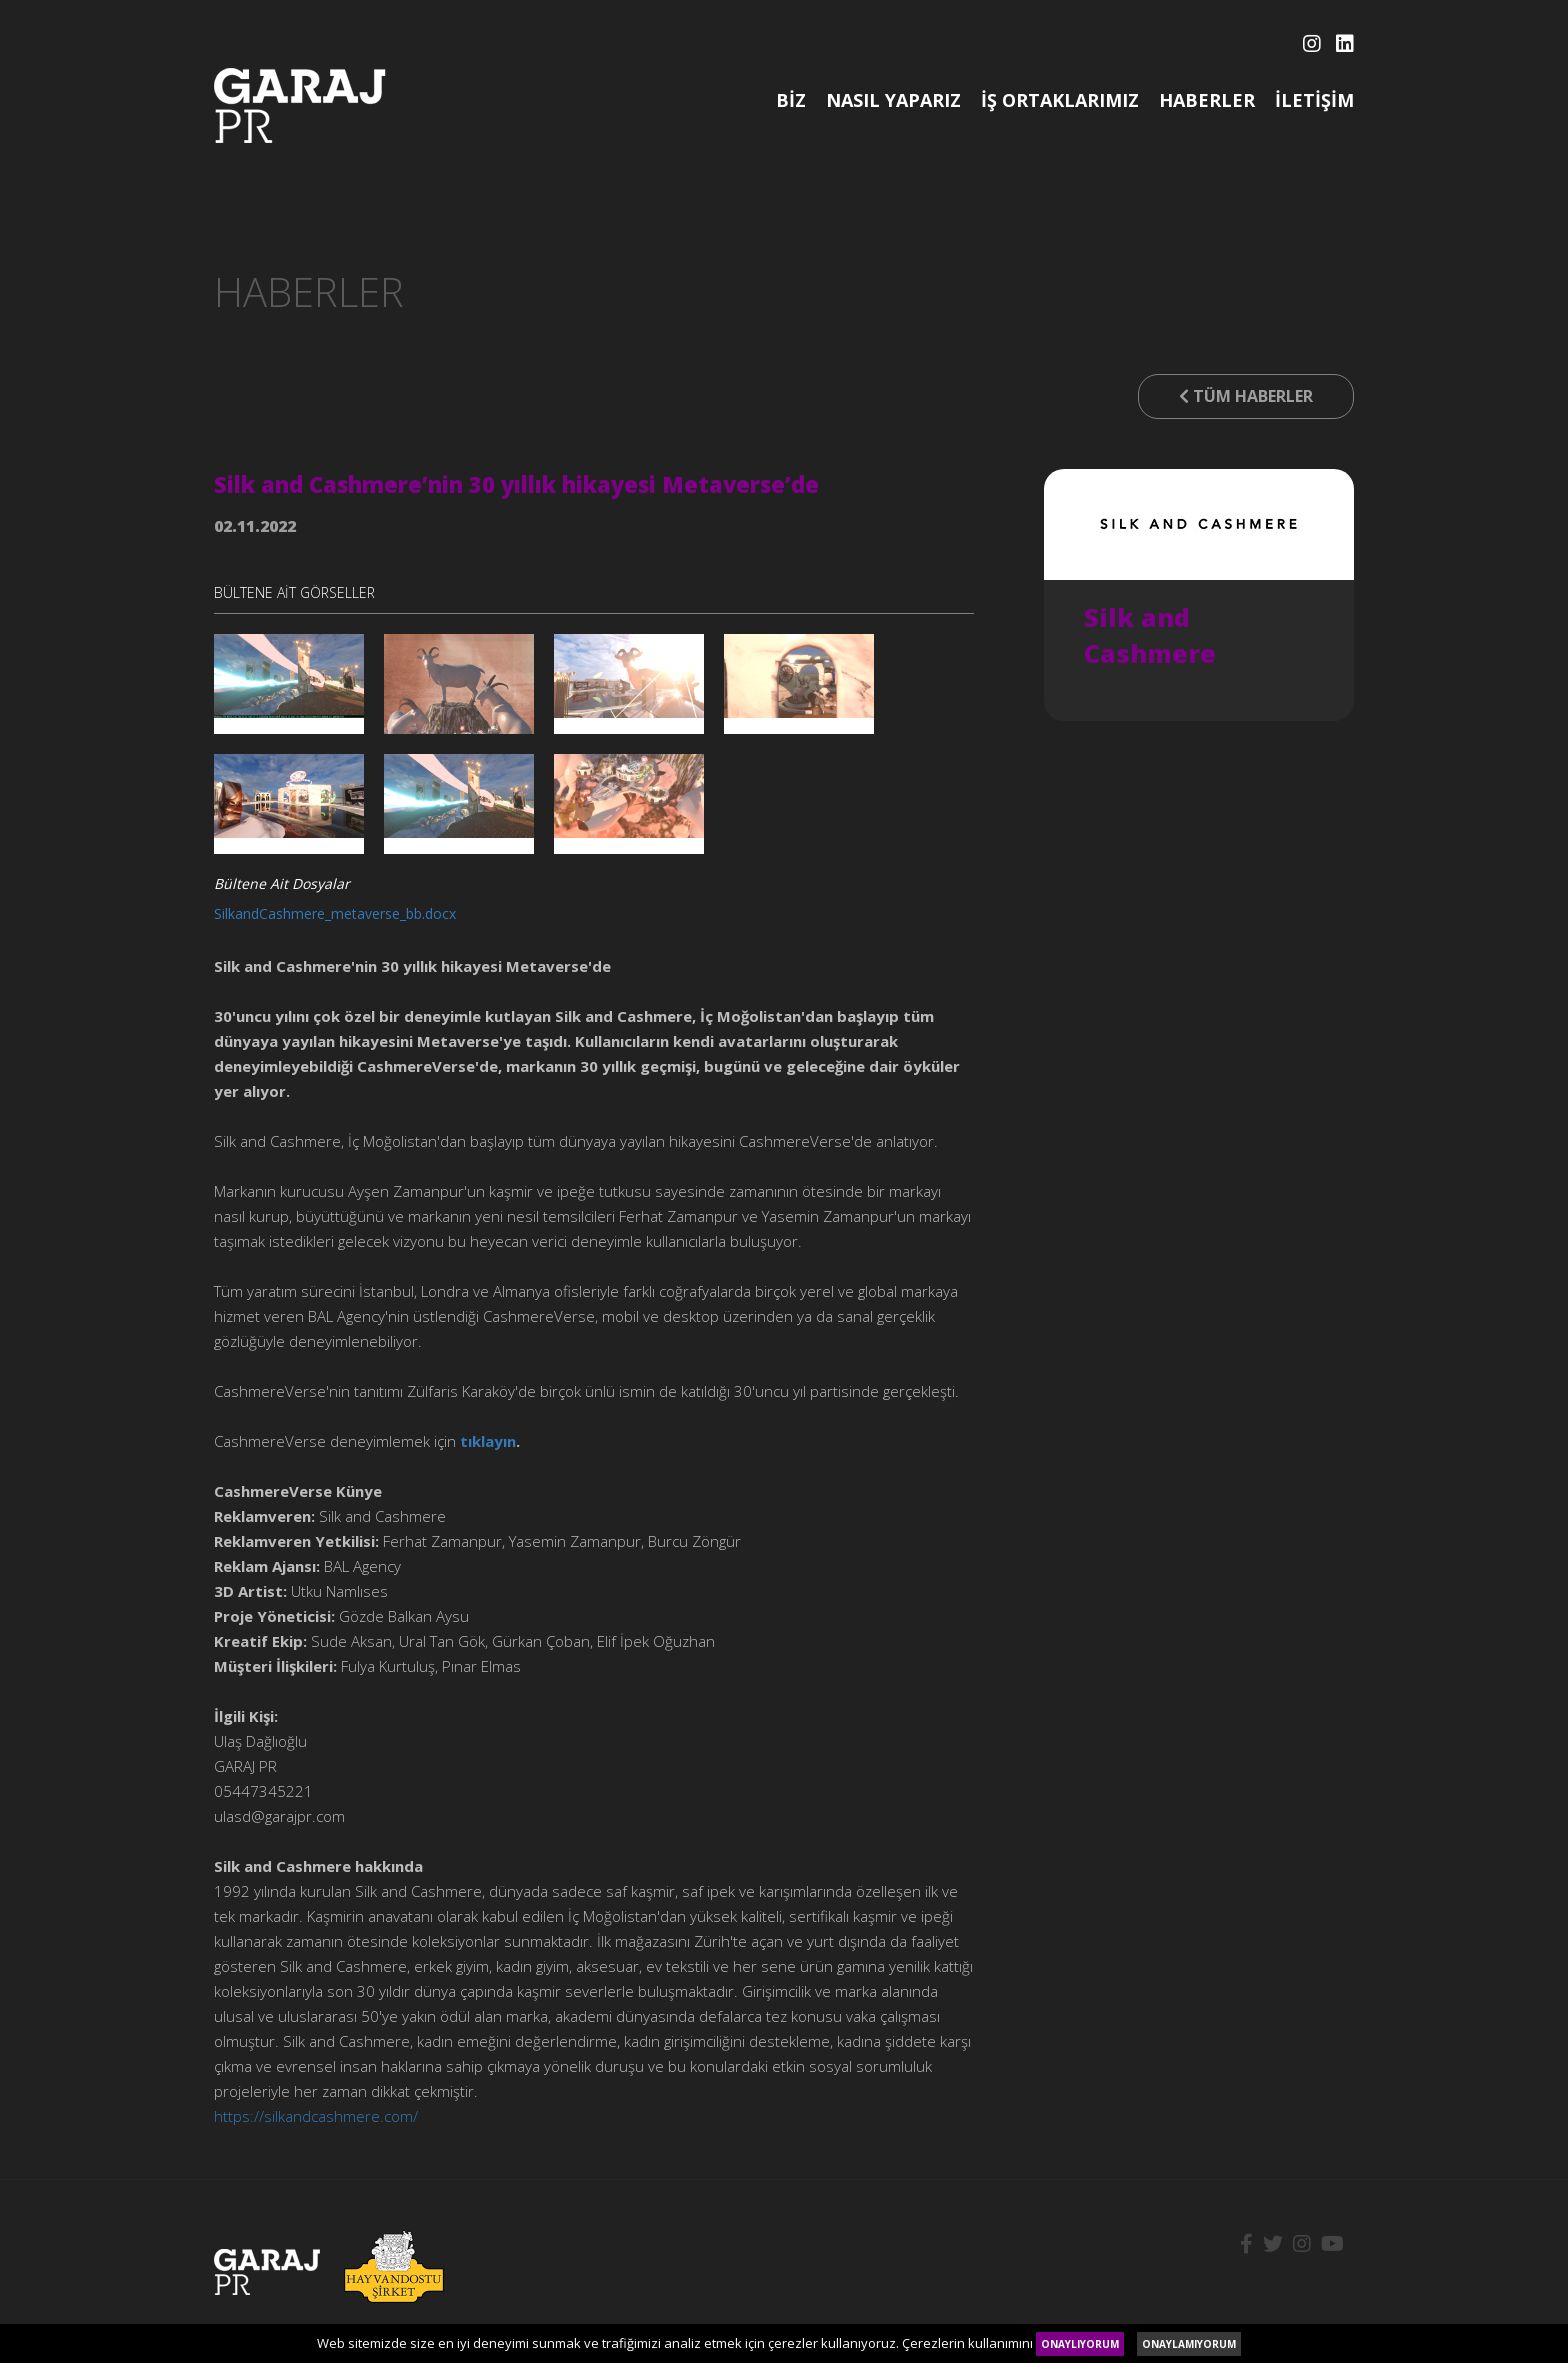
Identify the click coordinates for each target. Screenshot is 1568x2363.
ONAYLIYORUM (1080, 2344)
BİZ (791, 100)
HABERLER (1207, 100)
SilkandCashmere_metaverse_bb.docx (335, 913)
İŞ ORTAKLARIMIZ (1060, 100)
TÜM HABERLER (1246, 396)
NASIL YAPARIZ (893, 100)
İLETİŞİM (1314, 100)
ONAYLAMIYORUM (1189, 2344)
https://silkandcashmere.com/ (316, 2116)
